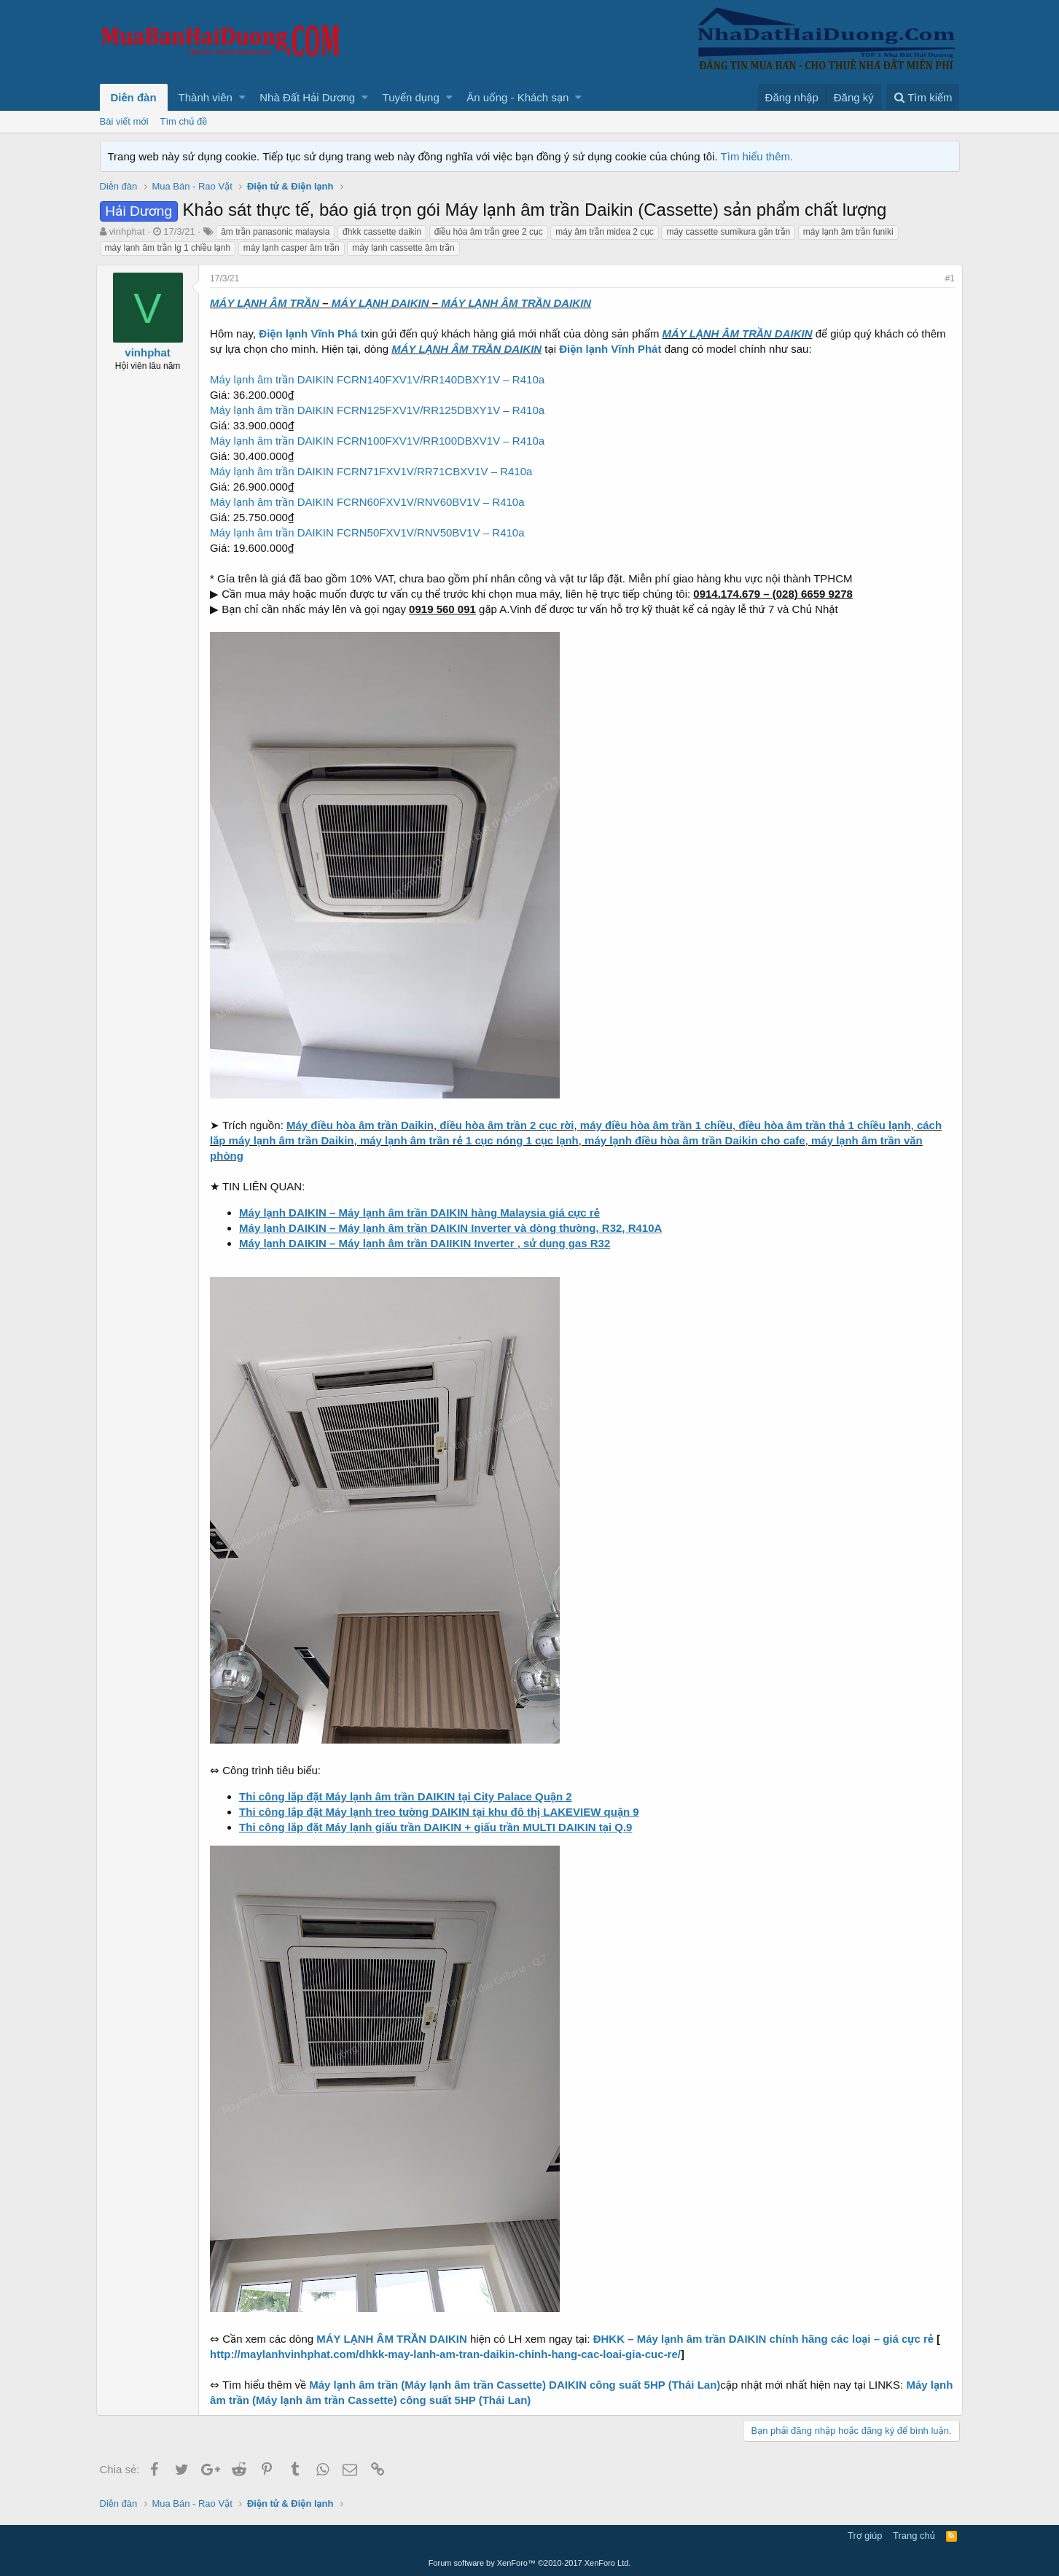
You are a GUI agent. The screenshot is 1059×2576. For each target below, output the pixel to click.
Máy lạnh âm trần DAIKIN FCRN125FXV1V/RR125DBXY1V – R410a (381, 410)
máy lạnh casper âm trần (291, 248)
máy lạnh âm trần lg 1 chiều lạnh (168, 248)
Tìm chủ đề (184, 121)
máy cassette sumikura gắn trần (728, 232)
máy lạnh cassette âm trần (403, 248)
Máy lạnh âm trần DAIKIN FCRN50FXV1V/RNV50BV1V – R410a (371, 532)
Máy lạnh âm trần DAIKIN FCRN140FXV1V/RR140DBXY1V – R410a (381, 379)
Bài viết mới (124, 121)
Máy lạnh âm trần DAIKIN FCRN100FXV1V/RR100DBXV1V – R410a (381, 440)
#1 (946, 278)
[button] (242, 97)
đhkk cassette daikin (382, 232)
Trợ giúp (865, 2535)
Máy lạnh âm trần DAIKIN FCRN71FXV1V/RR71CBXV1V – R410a (375, 471)
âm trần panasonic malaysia (275, 232)
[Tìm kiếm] (922, 97)
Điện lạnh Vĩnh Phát (614, 349)
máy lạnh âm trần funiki (848, 232)
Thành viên (205, 97)
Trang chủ (914, 2535)
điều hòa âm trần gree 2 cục (488, 232)
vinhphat (126, 231)
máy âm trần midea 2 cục (604, 232)
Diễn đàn (134, 97)
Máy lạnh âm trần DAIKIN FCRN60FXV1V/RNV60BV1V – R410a (371, 502)
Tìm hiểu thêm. (757, 156)
